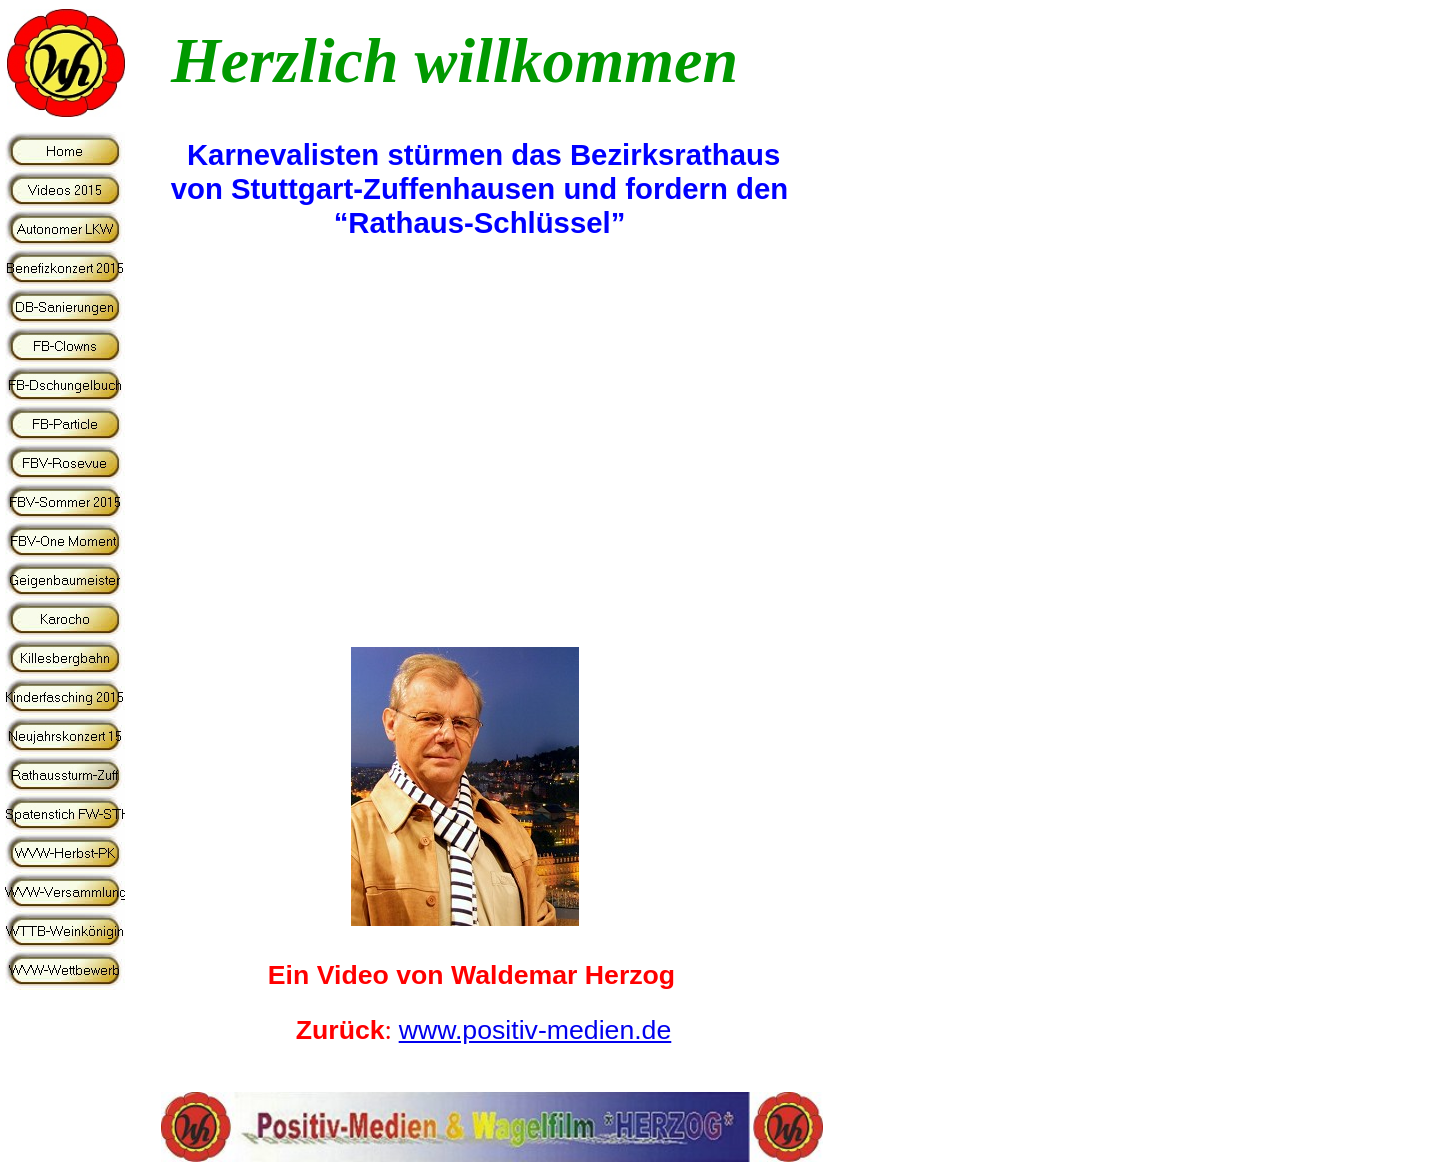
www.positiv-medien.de (535, 1030)
